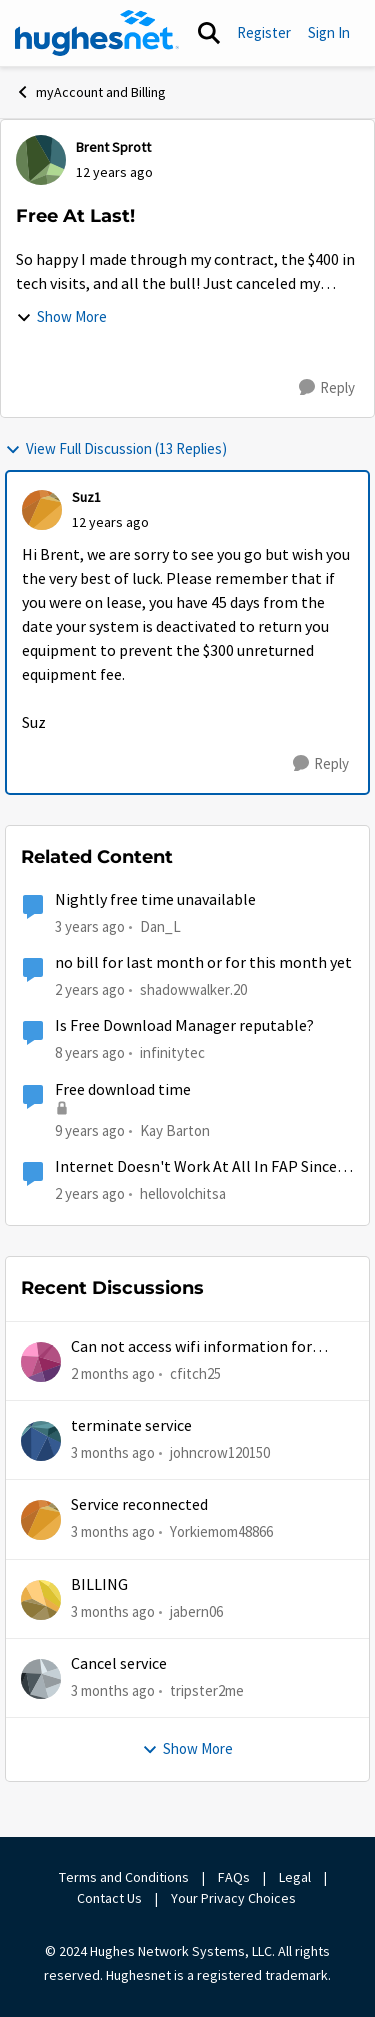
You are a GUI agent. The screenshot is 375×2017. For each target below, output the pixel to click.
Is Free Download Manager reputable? (184, 1026)
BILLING (99, 1585)
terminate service (131, 1426)
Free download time (123, 1090)
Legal (295, 1877)
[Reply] (327, 388)
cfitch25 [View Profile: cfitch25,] (195, 1372)
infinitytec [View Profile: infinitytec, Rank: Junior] (172, 1052)
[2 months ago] (113, 1373)
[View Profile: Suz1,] (42, 510)
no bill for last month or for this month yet (203, 963)
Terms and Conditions (124, 1877)
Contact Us (109, 1898)
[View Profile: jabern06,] (41, 1600)
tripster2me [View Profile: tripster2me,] (207, 1690)
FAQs (234, 1877)
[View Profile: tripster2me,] (41, 1679)
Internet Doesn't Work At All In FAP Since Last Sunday (196, 1167)
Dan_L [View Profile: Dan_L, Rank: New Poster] (160, 926)
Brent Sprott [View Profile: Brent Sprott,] (113, 147)
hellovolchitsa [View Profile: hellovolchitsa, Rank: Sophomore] (183, 1193)
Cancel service (119, 1664)
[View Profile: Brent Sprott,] (41, 160)
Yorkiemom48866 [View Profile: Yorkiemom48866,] (221, 1531)
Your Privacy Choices (235, 1898)
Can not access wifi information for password (191, 1347)
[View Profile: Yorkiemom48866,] (41, 1520)
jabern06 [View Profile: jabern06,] (196, 1610)
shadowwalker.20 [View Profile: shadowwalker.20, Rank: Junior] (193, 989)
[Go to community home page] (97, 33)
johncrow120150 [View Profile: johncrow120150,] (220, 1452)
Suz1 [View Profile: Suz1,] (86, 497)
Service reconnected (139, 1505)
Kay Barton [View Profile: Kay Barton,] (175, 1129)
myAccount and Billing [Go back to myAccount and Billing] (90, 92)
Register (264, 32)
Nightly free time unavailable (155, 900)
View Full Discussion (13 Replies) (116, 448)
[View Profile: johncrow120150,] (41, 1441)
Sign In (329, 32)
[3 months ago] (113, 1453)
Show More (61, 316)
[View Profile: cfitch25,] (41, 1362)
